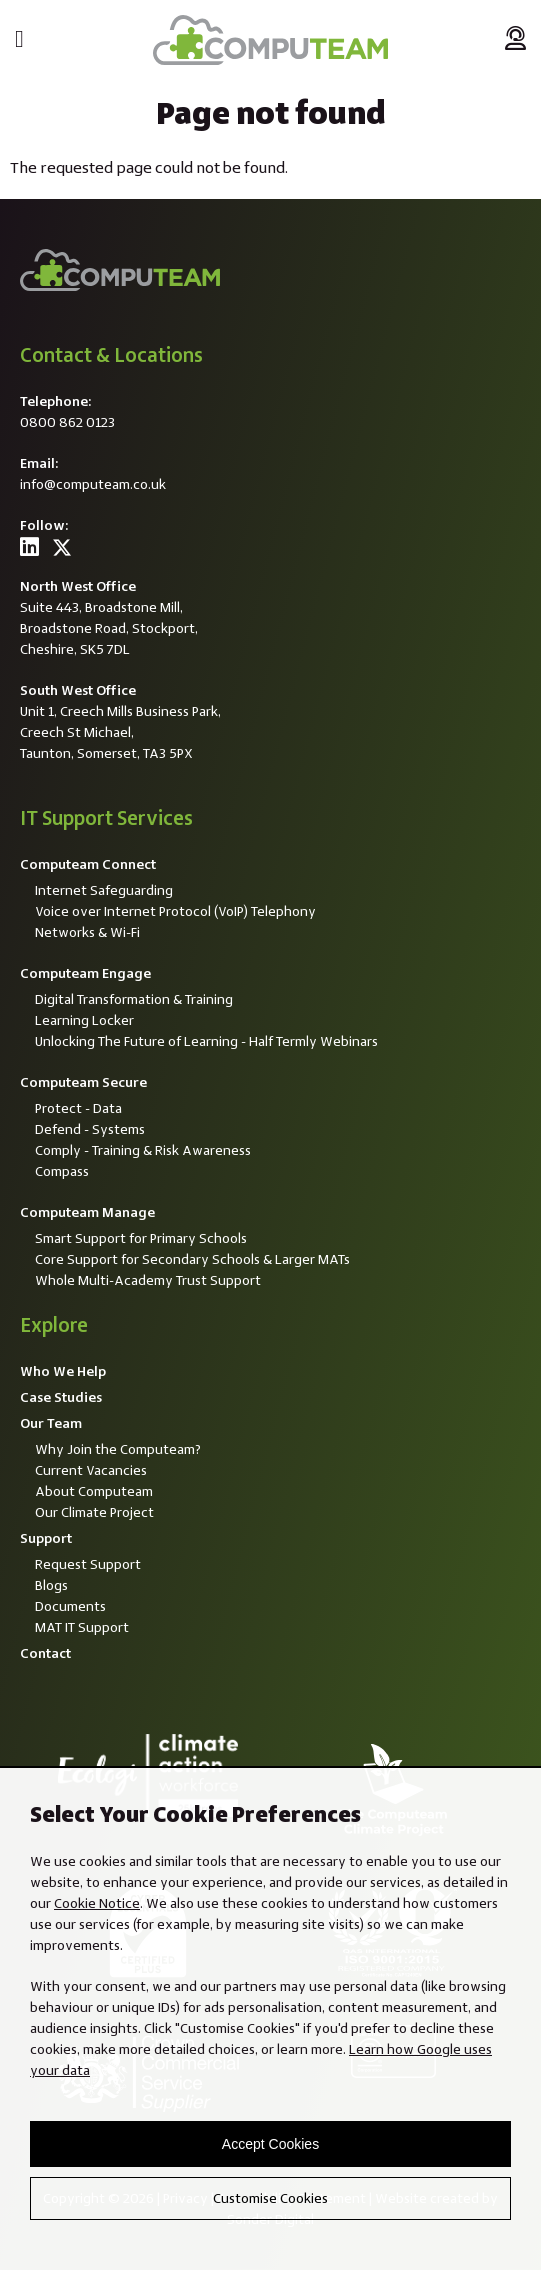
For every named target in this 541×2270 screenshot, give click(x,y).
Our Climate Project (94, 1512)
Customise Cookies (270, 2198)
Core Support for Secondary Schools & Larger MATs (192, 1259)
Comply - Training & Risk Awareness (143, 1150)
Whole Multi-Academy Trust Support (148, 1280)
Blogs (51, 1585)
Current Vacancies (91, 1470)
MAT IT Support (82, 1627)
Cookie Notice (97, 1903)
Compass (62, 1171)
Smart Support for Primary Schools (141, 1238)
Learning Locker (84, 1020)
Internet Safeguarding (104, 890)
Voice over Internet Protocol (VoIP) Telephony (175, 911)
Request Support (88, 1564)
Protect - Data (78, 1108)
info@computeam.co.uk (93, 484)
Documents (70, 1606)
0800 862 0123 (67, 422)
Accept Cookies (270, 2144)
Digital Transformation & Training (134, 999)
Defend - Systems (90, 1129)
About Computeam (94, 1491)
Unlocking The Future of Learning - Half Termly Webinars (206, 1041)
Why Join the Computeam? (118, 1449)
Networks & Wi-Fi (87, 932)
